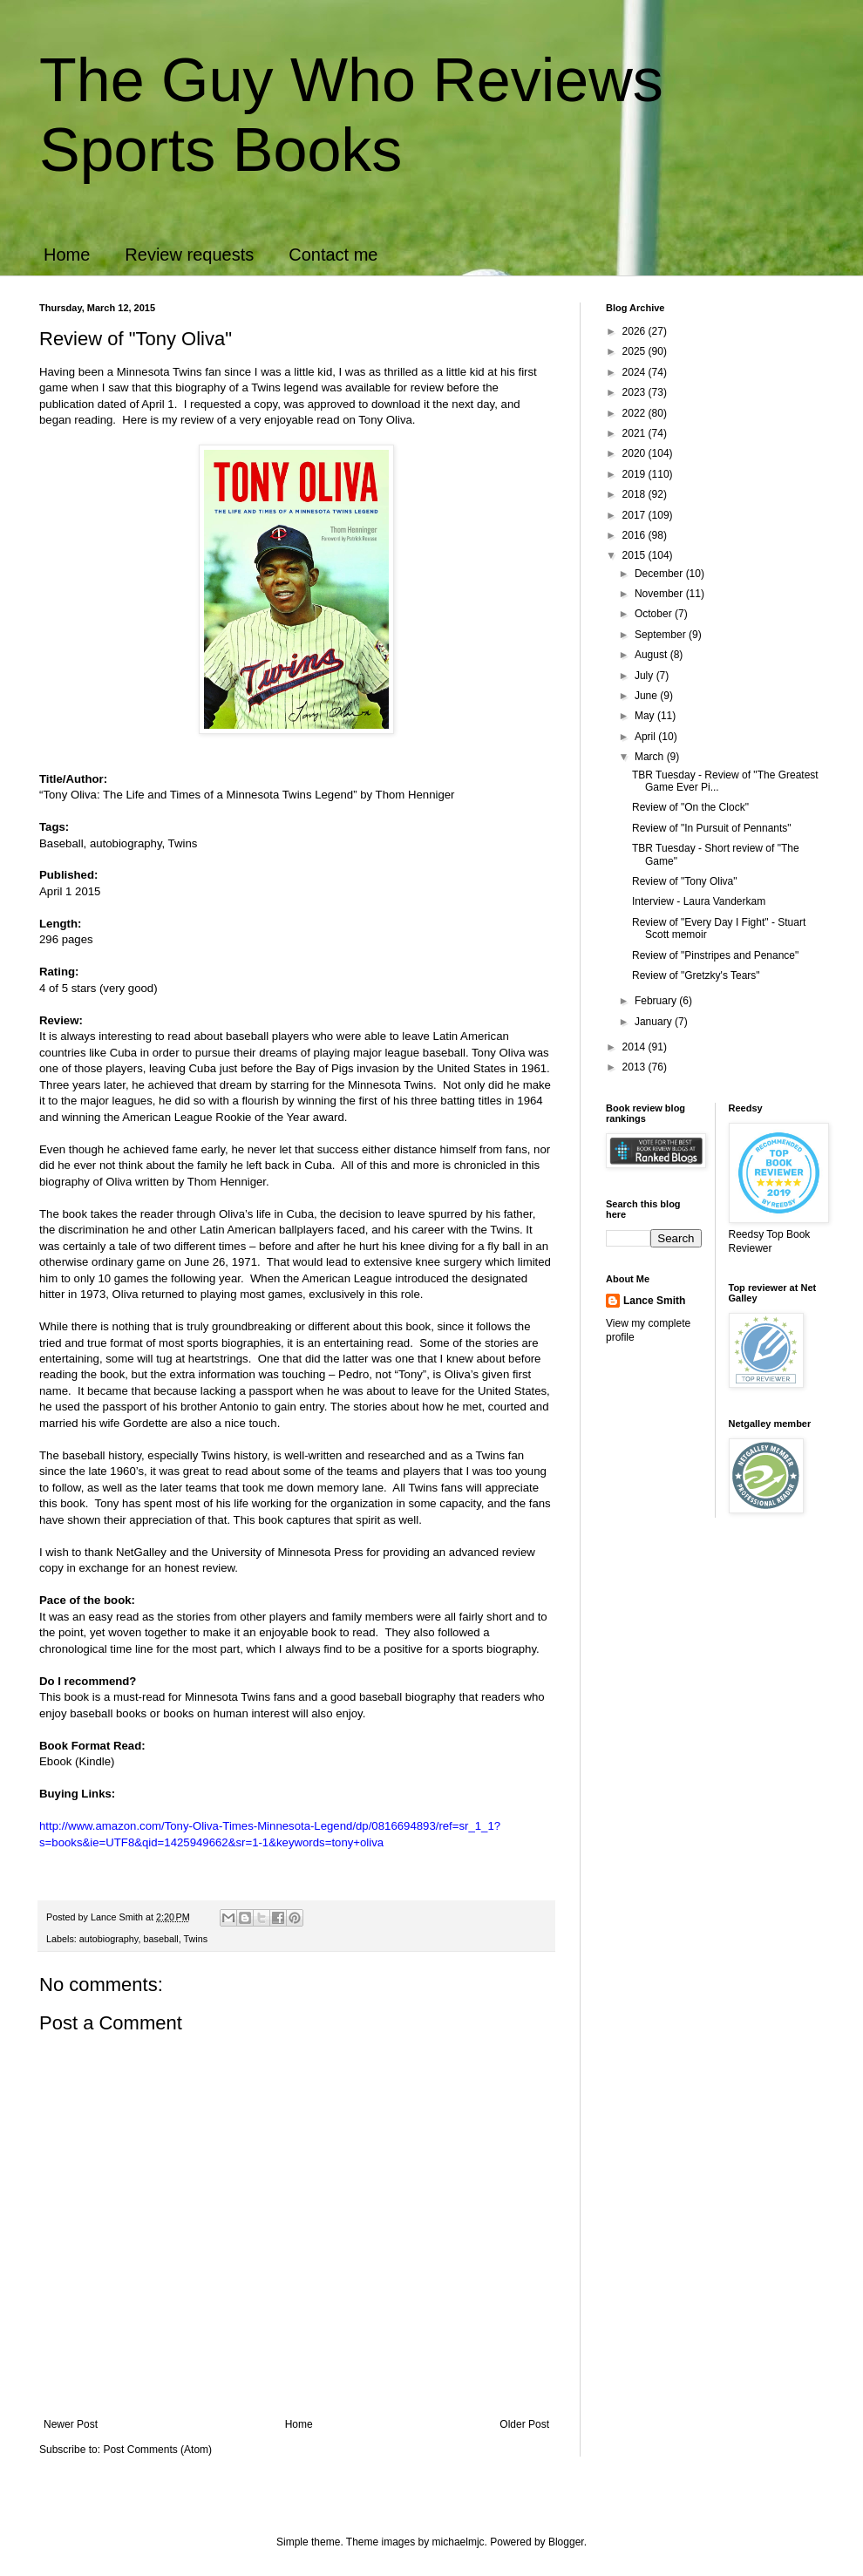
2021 (635, 433)
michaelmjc (458, 2542)
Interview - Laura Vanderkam (698, 901)
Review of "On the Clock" (690, 807)
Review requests (189, 254)
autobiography (109, 1939)
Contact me (333, 254)
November (660, 594)
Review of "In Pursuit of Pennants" (712, 828)
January (655, 1022)
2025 (635, 351)
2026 (635, 331)
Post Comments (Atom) (157, 2449)
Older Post (524, 2424)
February (657, 1001)
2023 (635, 392)
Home (67, 254)
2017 (635, 515)
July (645, 675)
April (646, 737)
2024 (635, 372)
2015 (635, 555)
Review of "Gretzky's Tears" (696, 975)
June (647, 696)
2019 (635, 474)
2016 (635, 535)
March (651, 757)
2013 (635, 1067)
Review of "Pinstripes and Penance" (715, 955)
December (660, 574)
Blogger (566, 2542)
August (652, 655)
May (646, 716)
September (662, 635)
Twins (196, 1939)
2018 (635, 494)
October (655, 614)
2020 (635, 453)
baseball (160, 1939)
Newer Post (71, 2424)
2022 (635, 413)
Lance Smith (654, 1301)
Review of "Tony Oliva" (684, 881)
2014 (635, 1047)
